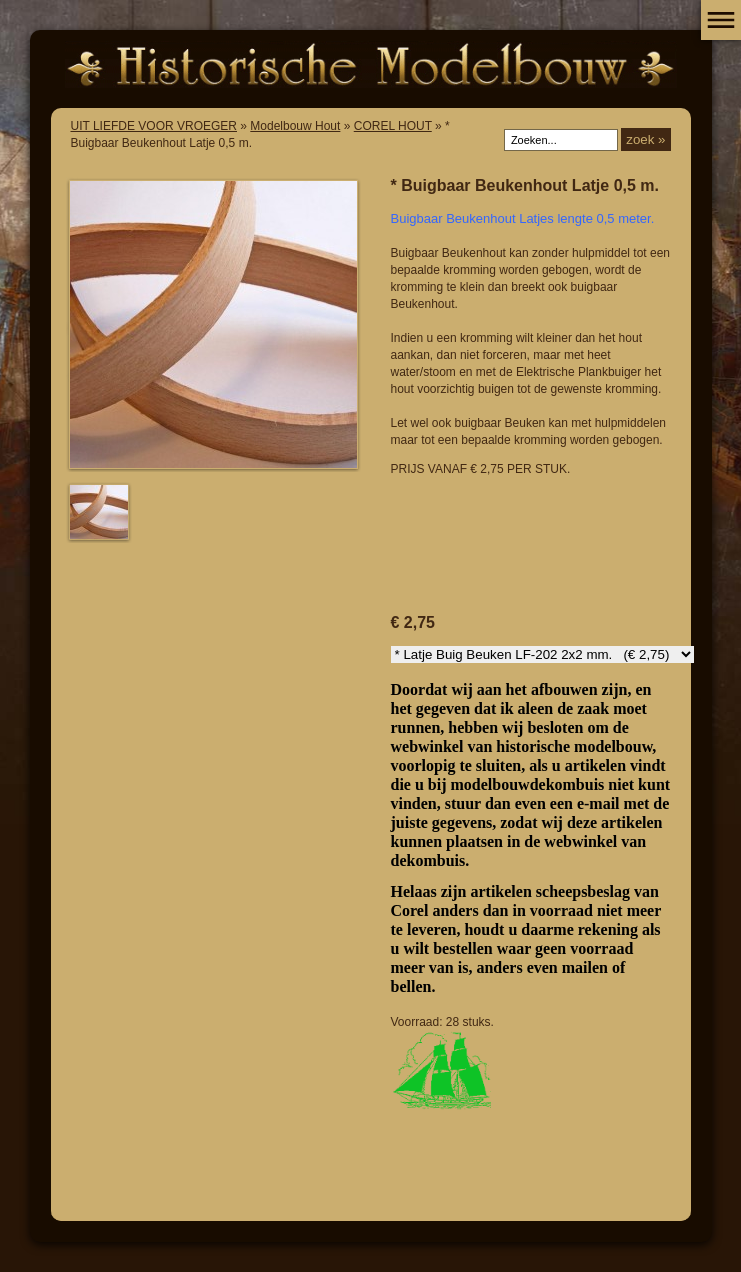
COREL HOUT (393, 126)
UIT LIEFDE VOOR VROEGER (154, 126)
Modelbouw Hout (295, 126)
